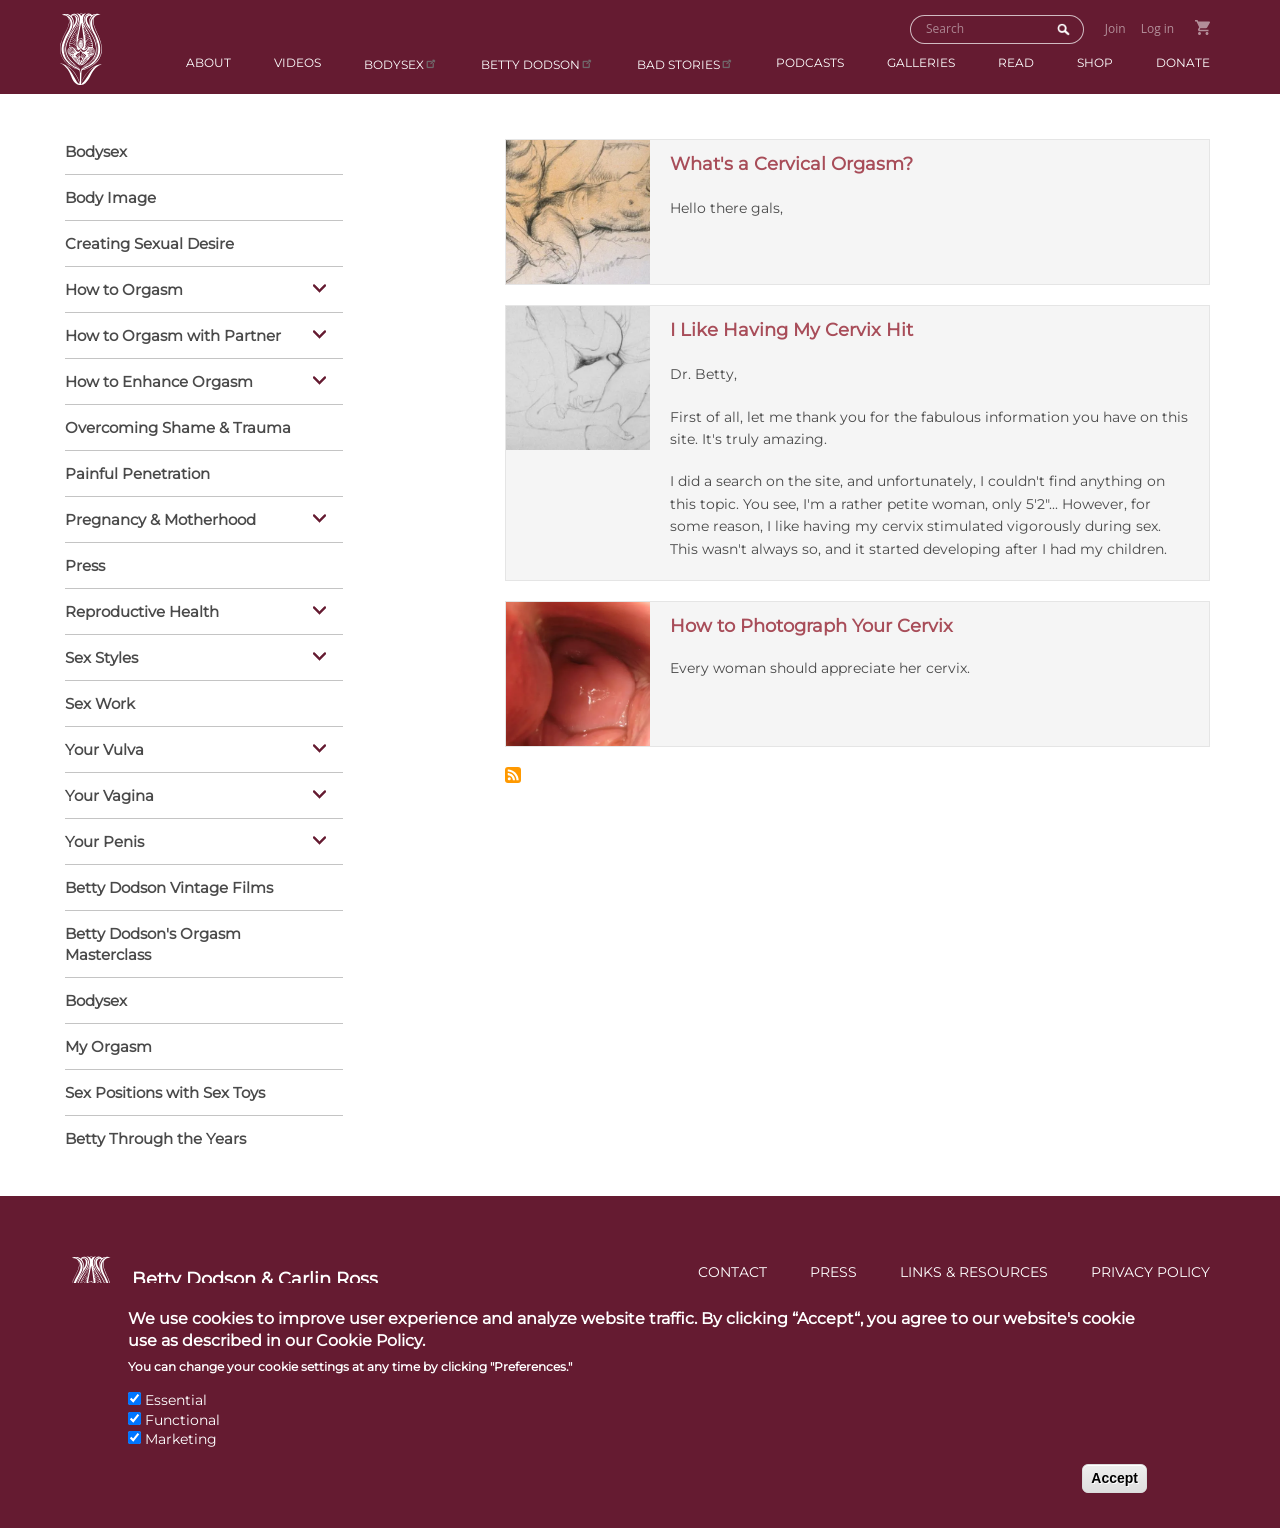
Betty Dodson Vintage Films (169, 887)
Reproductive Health (199, 613)
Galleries (921, 62)
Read (1016, 62)
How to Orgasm (199, 291)
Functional (182, 1437)
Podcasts (810, 62)
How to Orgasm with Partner (199, 337)
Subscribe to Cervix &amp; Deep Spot (513, 775)
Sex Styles (199, 659)
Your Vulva (199, 751)
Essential (176, 1417)
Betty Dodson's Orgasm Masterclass (153, 944)
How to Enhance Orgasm (199, 383)
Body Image (110, 197)
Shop (1095, 62)
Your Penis (199, 843)
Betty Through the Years (155, 1138)
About (208, 62)
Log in (1158, 28)
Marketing (181, 1457)
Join (1115, 28)
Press (85, 565)
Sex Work (100, 703)
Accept (1114, 1495)
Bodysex (401, 63)
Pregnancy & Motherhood (199, 521)
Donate (1183, 62)
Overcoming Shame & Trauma (178, 427)
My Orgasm (108, 1046)
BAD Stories (685, 63)
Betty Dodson (537, 63)
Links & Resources (974, 1272)
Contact (732, 1272)
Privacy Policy (1150, 1272)
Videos (297, 62)
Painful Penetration (137, 473)
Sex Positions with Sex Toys (165, 1092)
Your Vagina (199, 797)
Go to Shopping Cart (1202, 27)
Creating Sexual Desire (149, 243)
